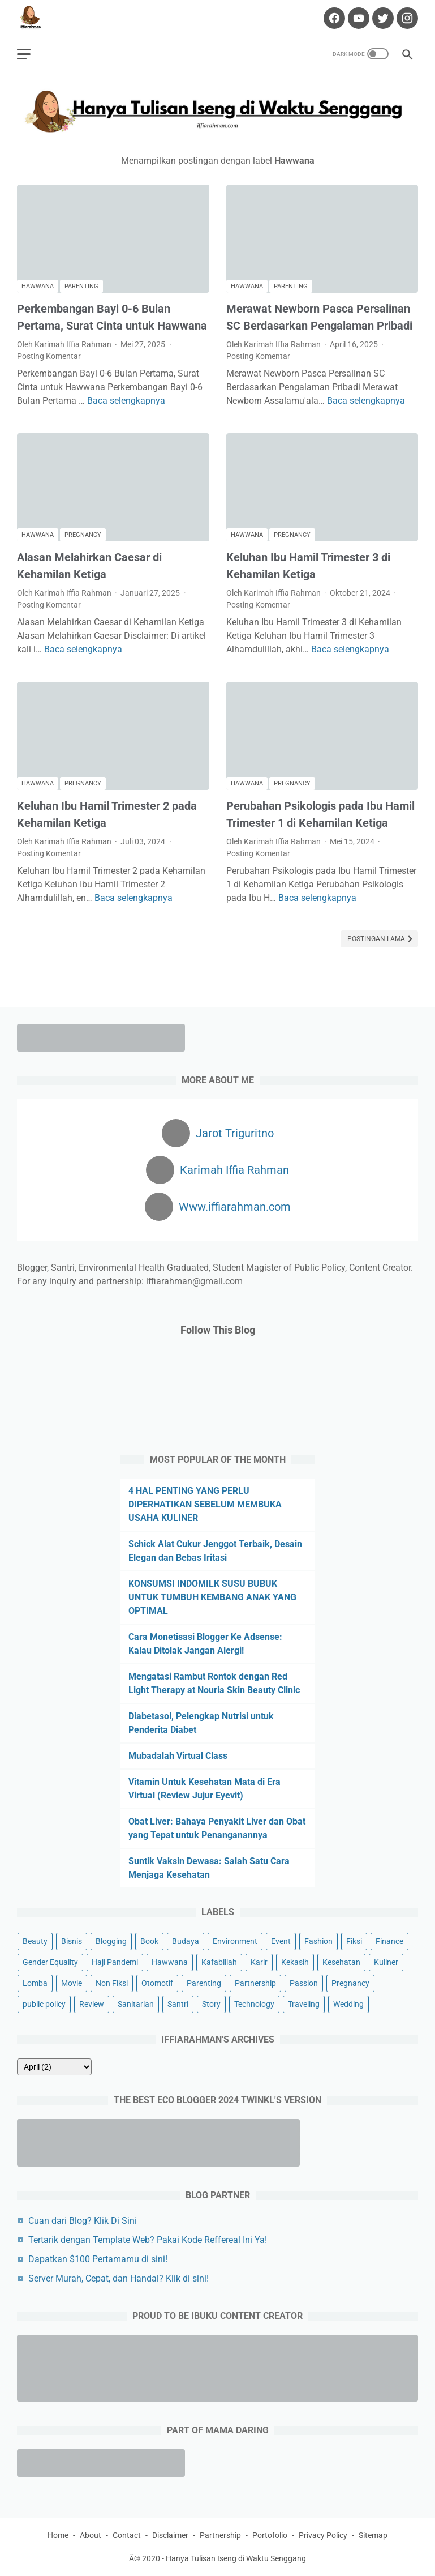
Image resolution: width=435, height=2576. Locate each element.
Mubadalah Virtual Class (177, 1755)
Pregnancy (82, 535)
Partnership (255, 1983)
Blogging (111, 1941)
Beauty (35, 1941)
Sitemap (373, 2535)
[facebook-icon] (333, 18)
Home (58, 2535)
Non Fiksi (112, 1983)
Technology (254, 2004)
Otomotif (157, 1983)
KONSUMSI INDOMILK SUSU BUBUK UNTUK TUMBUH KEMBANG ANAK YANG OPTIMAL (212, 1597)
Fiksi (354, 1941)
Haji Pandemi (115, 1962)
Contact (127, 2535)
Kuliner (386, 1962)
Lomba (35, 1983)
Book (149, 1941)
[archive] (54, 2066)
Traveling (304, 2004)
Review (91, 2004)
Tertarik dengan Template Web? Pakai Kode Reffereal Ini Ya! (147, 2240)
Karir (259, 1962)
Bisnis (71, 1941)
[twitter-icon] (381, 18)
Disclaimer (170, 2535)
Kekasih (295, 1962)
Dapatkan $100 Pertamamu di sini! (97, 2259)
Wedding (348, 2004)
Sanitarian (136, 2004)
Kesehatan (341, 1962)
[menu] (24, 54)
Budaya (185, 1941)
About (90, 2535)
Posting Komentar (49, 356)
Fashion (318, 1941)
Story (211, 2004)
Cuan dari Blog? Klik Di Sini (82, 2220)
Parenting (81, 286)
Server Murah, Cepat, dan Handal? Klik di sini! (118, 2278)
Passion (304, 1983)
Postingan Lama (377, 939)
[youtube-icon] (357, 18)
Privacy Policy (323, 2535)
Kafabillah (219, 1962)
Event (281, 1941)
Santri (177, 2004)
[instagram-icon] (406, 18)
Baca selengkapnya (126, 400)
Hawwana (37, 286)
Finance (389, 1941)
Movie (71, 1983)
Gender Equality (50, 1962)
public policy (44, 2004)
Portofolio (269, 2535)
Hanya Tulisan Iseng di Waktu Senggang (236, 2558)
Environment (235, 1941)
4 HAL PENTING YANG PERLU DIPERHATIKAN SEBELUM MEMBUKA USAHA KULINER (205, 1504)
